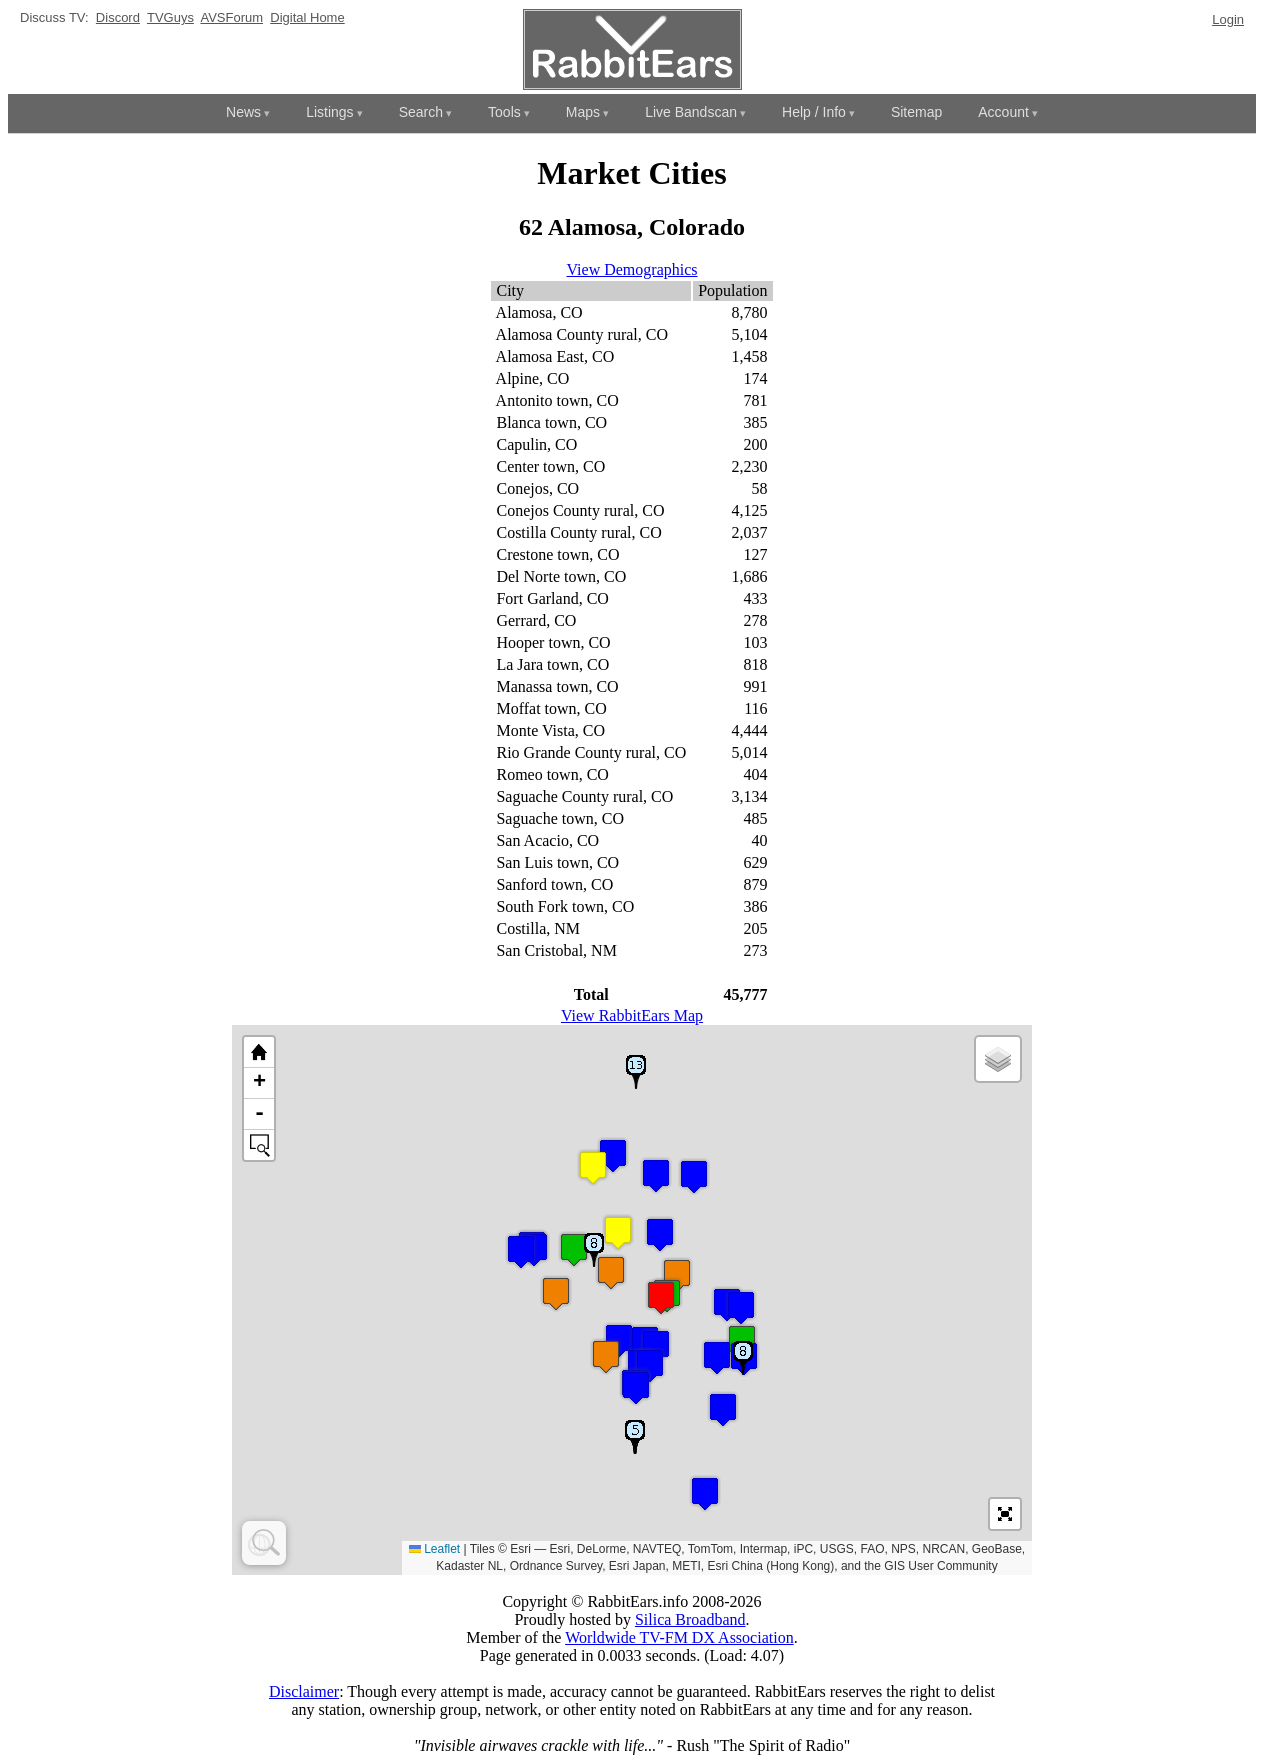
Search (421, 112)
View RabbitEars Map (632, 1015)
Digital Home (307, 17)
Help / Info (814, 112)
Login (1228, 19)
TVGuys (170, 17)
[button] (717, 1357)
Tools (504, 112)
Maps (583, 112)
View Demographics (632, 269)
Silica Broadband (690, 1619)
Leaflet (434, 1549)
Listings (329, 112)
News (243, 112)
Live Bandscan (691, 112)
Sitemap (916, 112)
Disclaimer (304, 1691)
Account (1003, 112)
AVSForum (231, 17)
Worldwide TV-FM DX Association (679, 1637)
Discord (118, 17)
